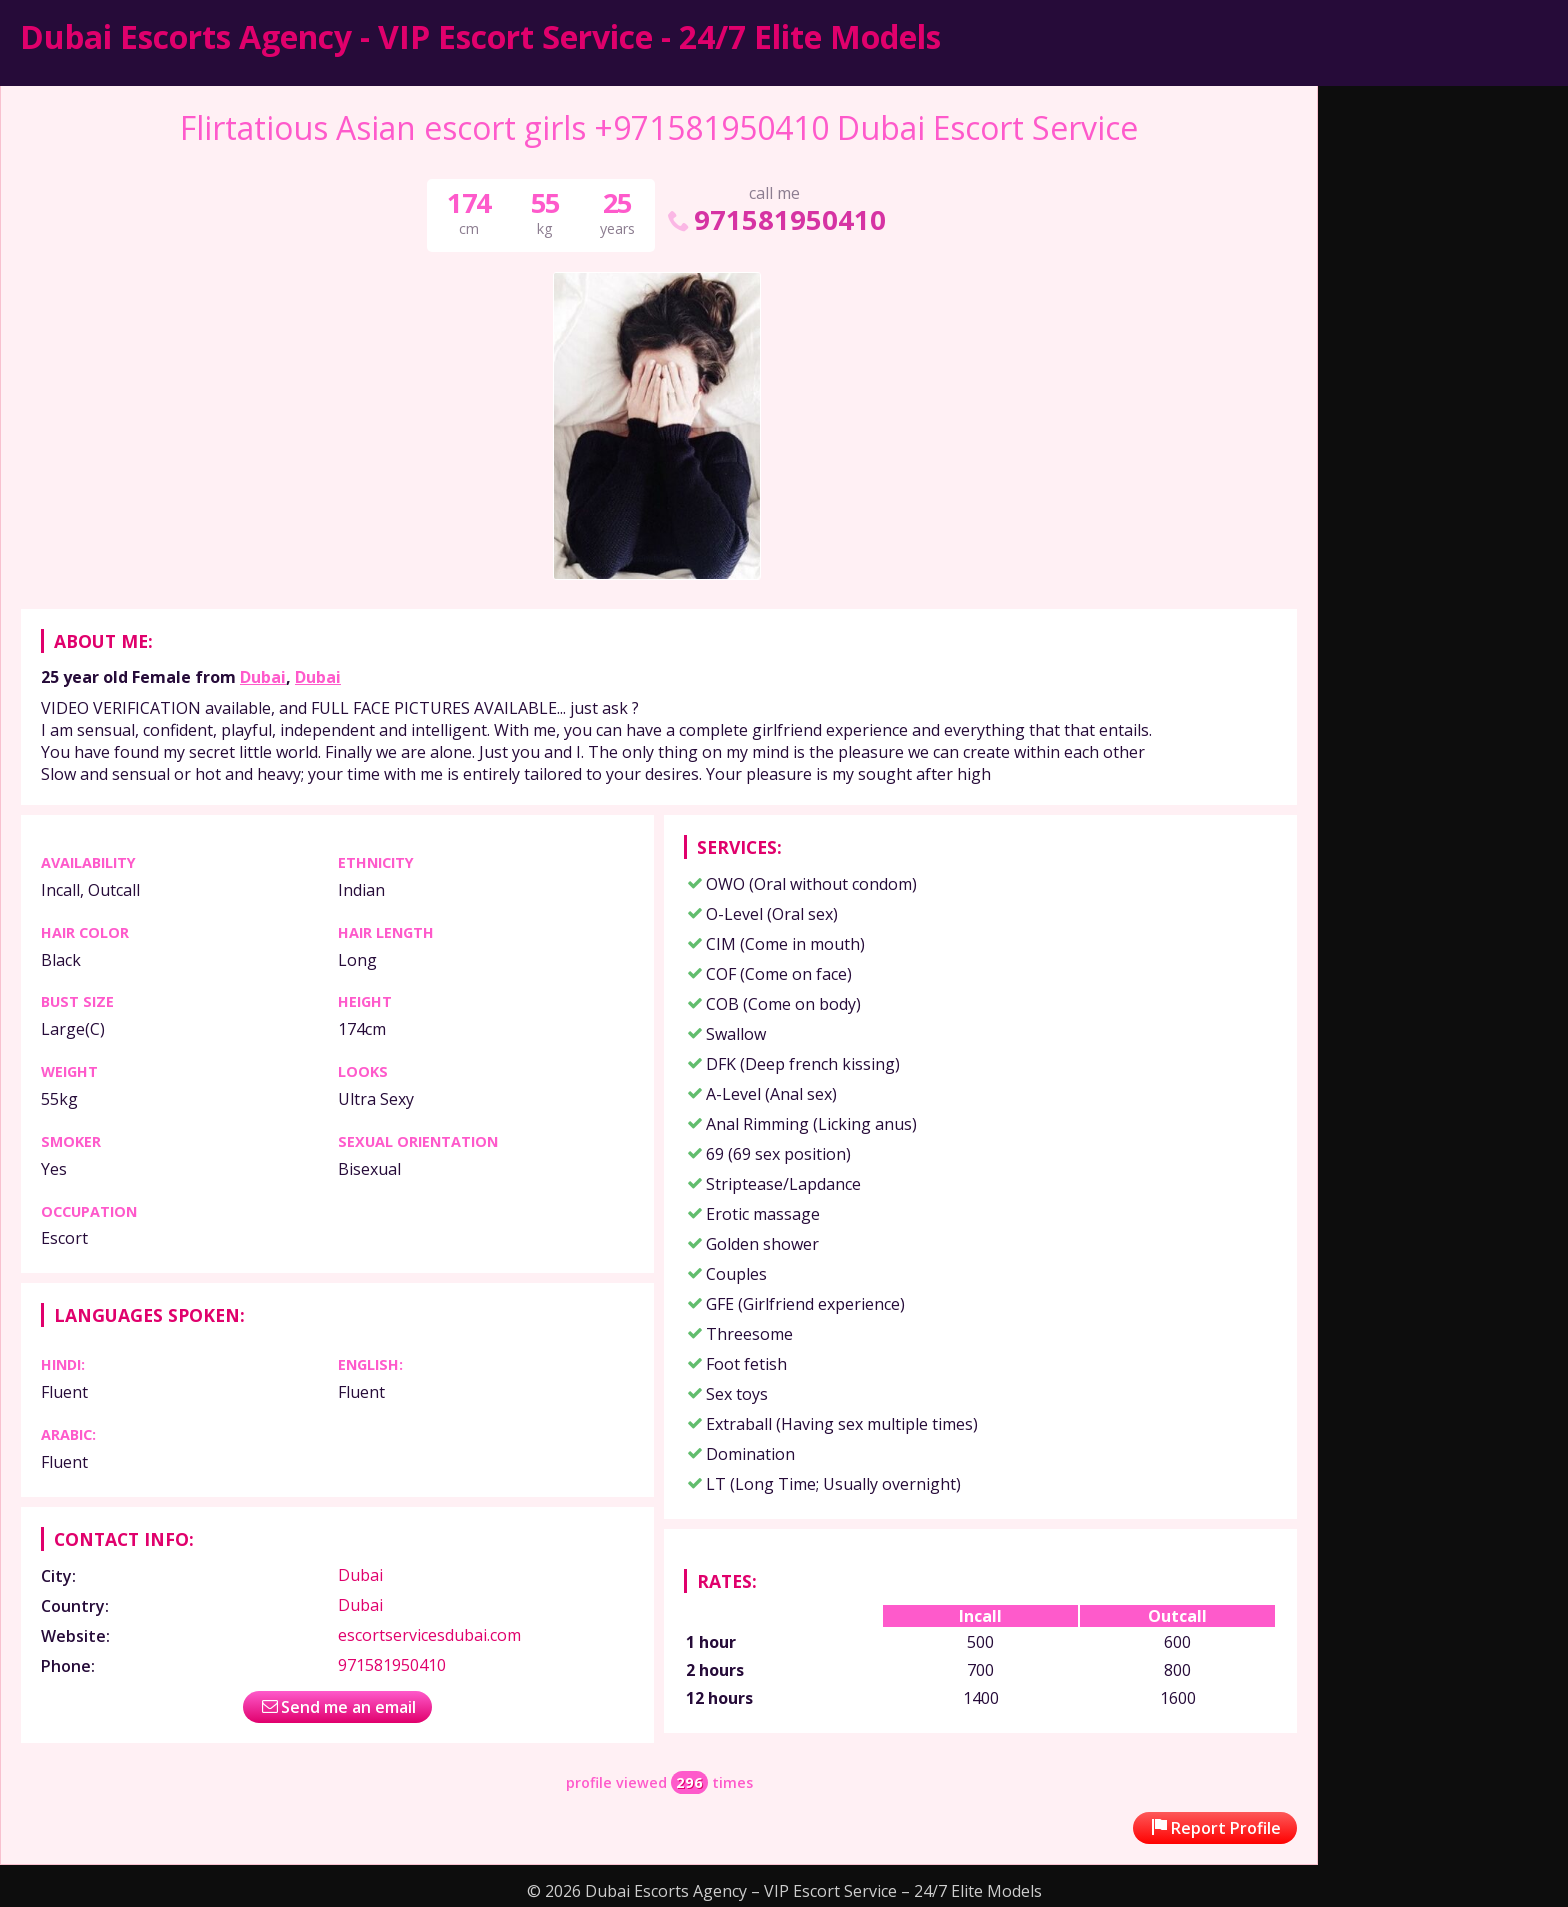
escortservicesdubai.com (429, 1635)
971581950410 (775, 219)
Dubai (263, 677)
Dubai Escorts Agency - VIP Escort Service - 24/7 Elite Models (480, 36)
